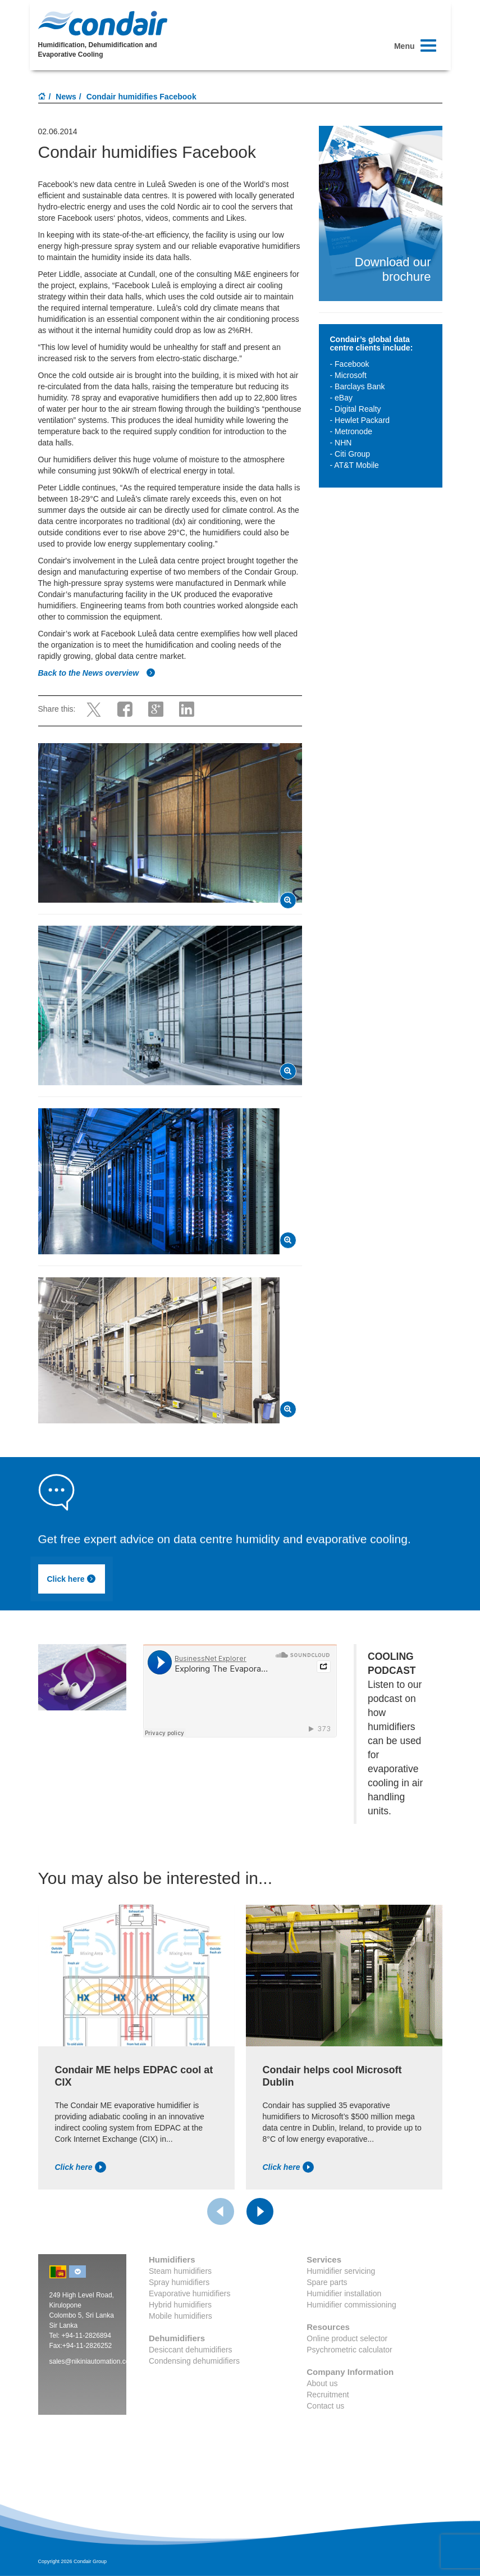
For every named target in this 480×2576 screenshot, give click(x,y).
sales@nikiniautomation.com (92, 2361)
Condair (102, 23)
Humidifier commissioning (351, 2304)
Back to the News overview (97, 672)
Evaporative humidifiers (190, 2293)
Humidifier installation (344, 2293)
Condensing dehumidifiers (194, 2360)
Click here (72, 1578)
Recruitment (328, 2394)
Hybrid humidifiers (180, 2304)
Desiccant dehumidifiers (190, 2349)
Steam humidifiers (180, 2270)
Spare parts (327, 2282)
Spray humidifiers (179, 2282)
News (66, 96)
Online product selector (347, 2338)
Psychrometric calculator (349, 2349)
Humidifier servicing (341, 2270)
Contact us (325, 2405)
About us (322, 2383)
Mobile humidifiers (180, 2315)
